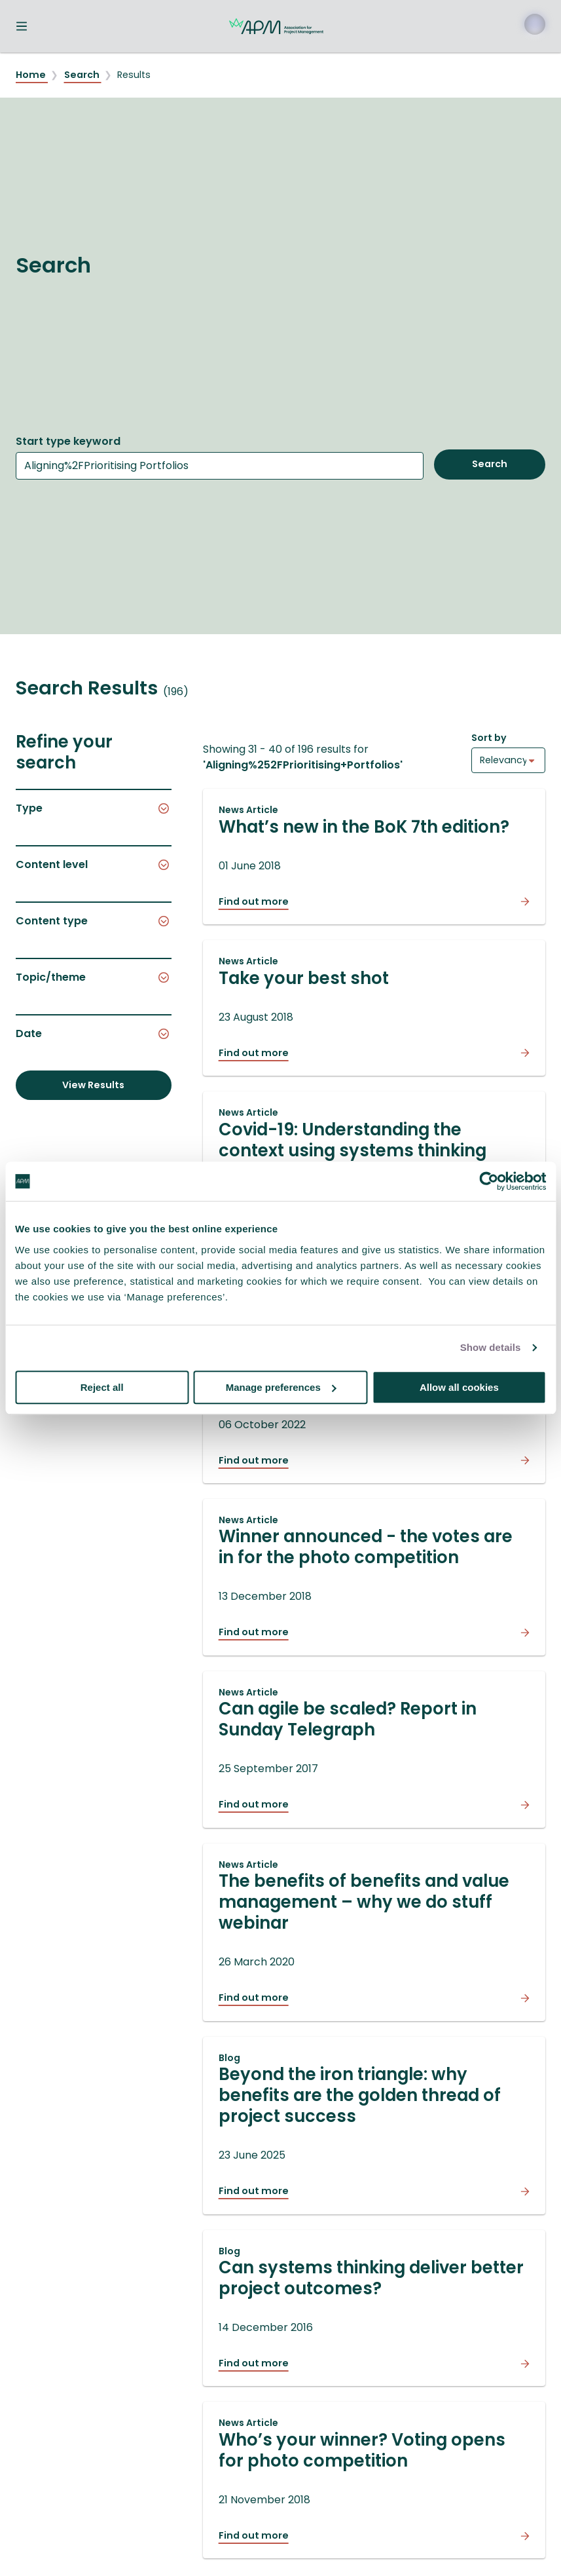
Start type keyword (68, 441)
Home (32, 74)
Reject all (102, 1387)
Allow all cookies (459, 1387)
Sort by (489, 737)
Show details (490, 1347)
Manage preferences (281, 1387)
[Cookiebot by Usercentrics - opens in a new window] (488, 1181)
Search (82, 74)
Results (134, 74)
